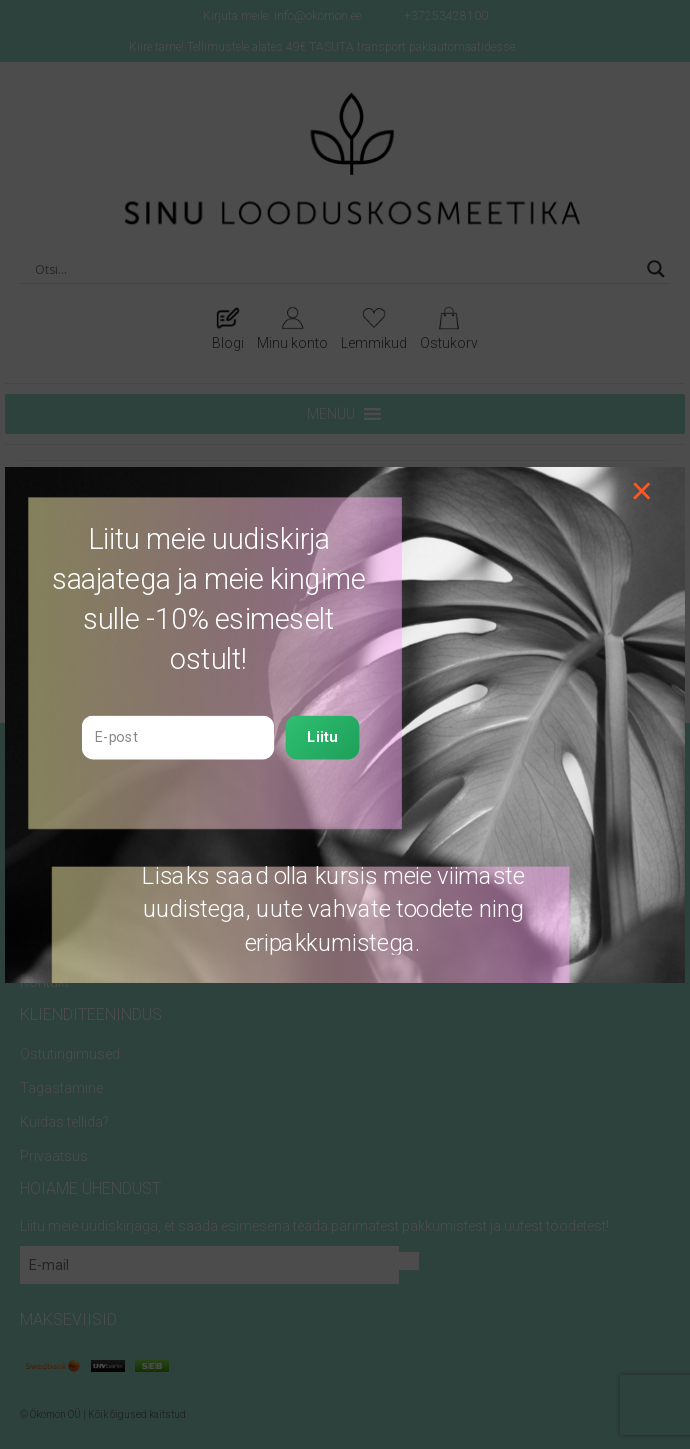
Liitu (322, 736)
